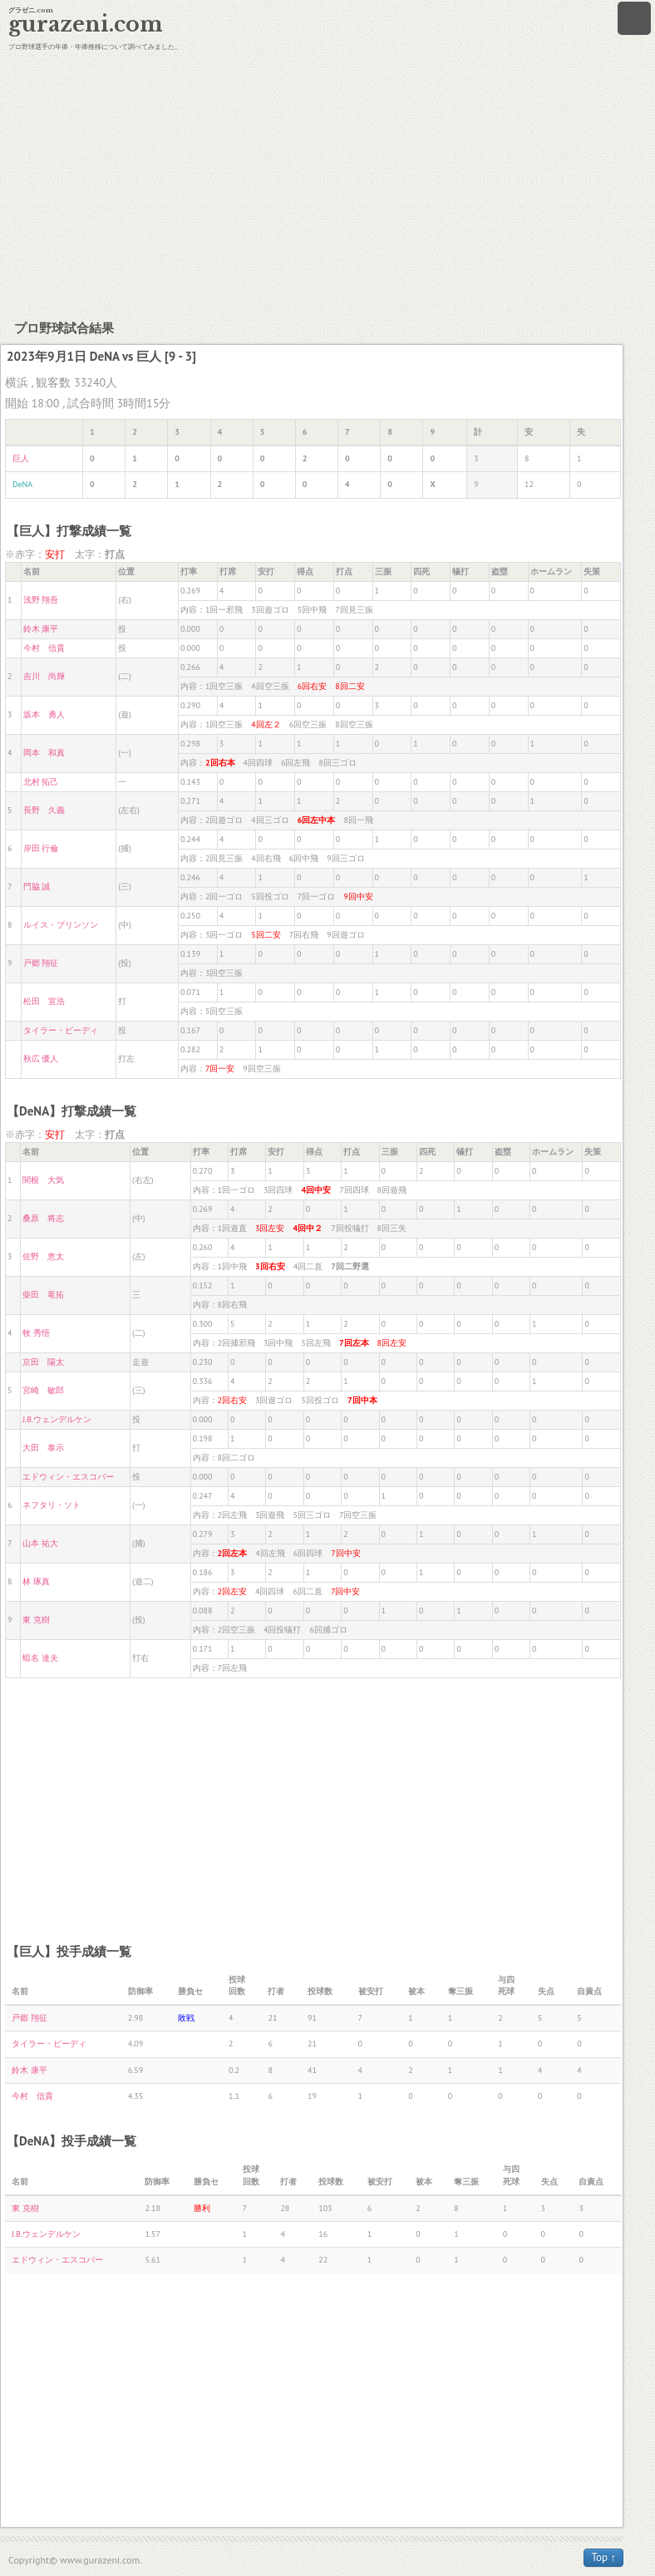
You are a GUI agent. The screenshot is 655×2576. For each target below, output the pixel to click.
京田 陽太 (43, 1362)
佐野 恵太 (43, 1256)
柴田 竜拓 (43, 1294)
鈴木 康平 (41, 628)
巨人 (20, 458)
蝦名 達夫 (40, 1657)
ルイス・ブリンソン (60, 924)
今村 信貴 (44, 648)
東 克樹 (36, 1619)
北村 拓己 (41, 781)
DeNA (22, 484)
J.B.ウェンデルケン (56, 1419)
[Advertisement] (327, 182)
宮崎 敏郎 (43, 1390)
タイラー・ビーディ (60, 1030)
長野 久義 (44, 810)
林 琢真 (36, 1581)
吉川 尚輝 (44, 676)
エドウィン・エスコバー (68, 1476)
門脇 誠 (37, 886)
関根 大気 (43, 1180)
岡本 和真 (44, 752)
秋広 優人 (41, 1058)
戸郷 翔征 (41, 963)
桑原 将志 (43, 1218)
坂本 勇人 (44, 714)
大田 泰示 (43, 1447)
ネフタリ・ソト (51, 1505)
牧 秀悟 (36, 1332)
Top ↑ (603, 2557)
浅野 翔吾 (41, 599)
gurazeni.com (85, 24)
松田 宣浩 (44, 1001)
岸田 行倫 (41, 848)
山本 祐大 (40, 1543)
